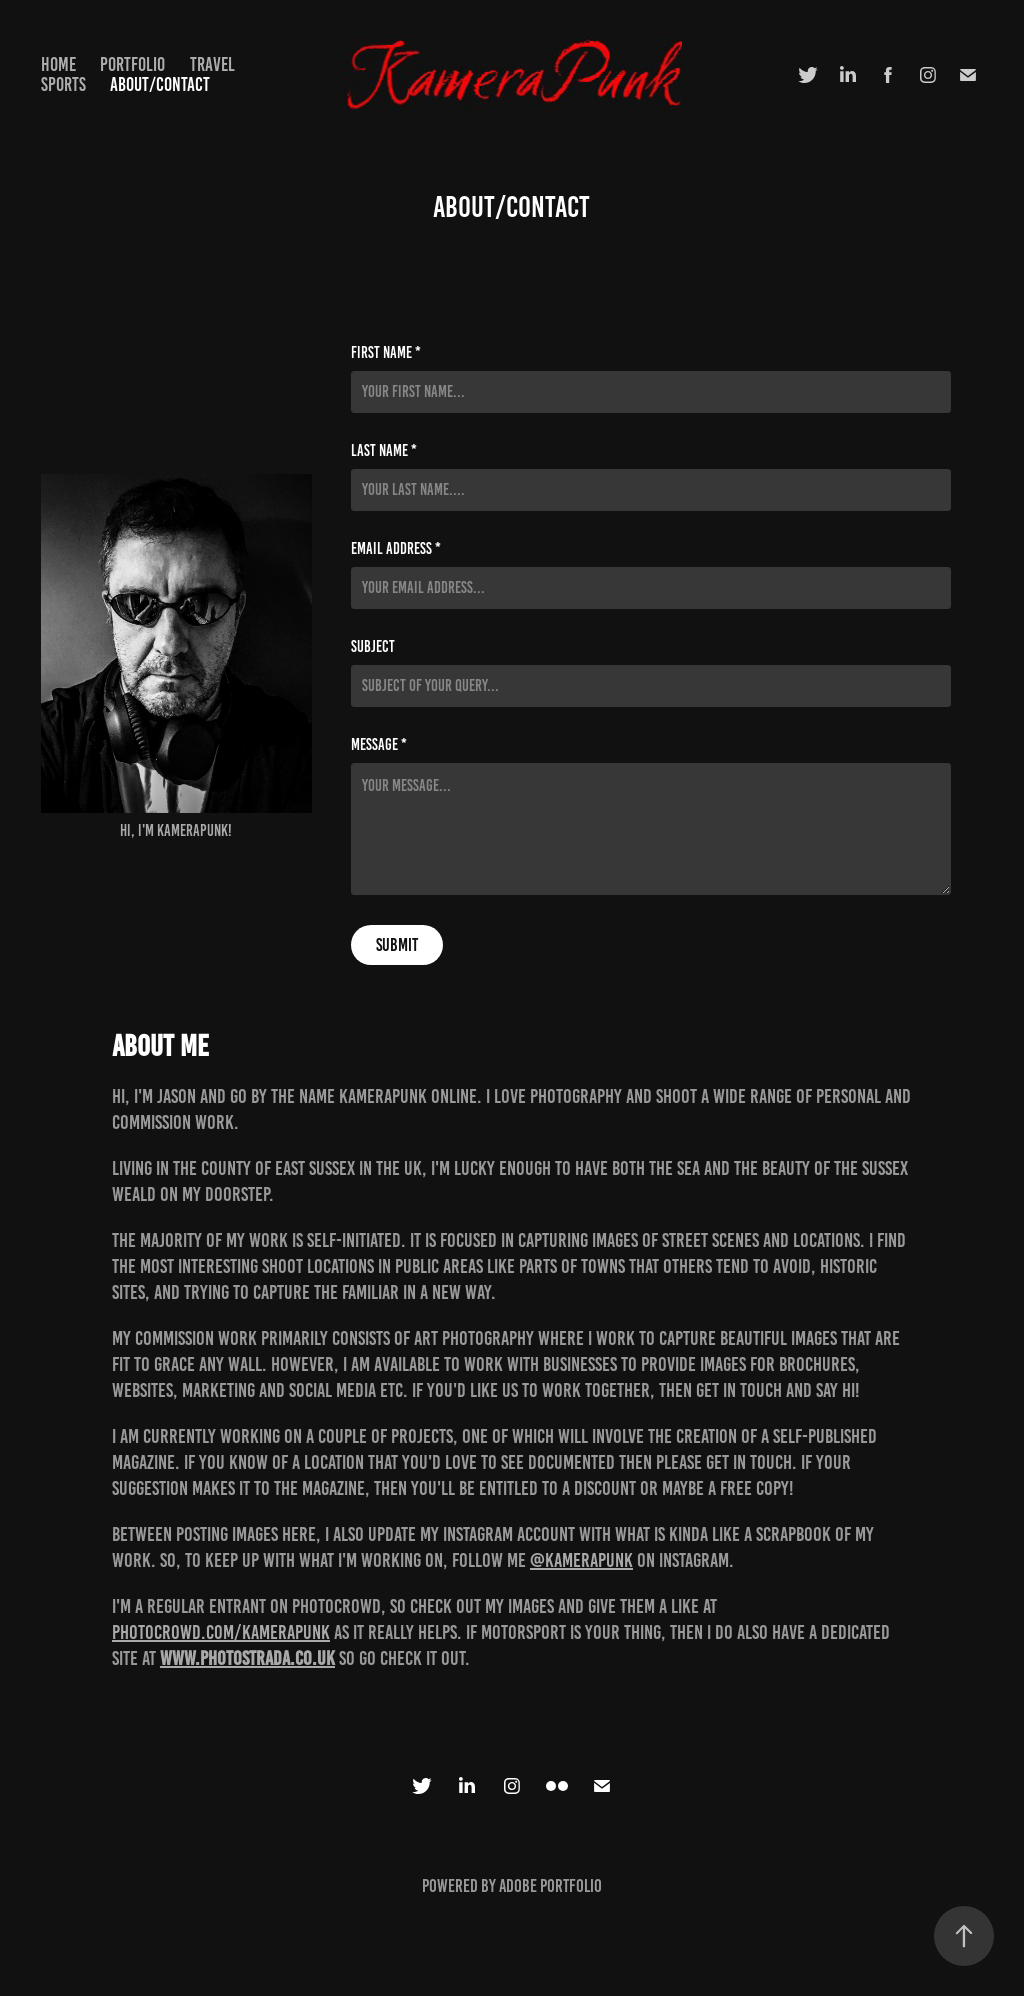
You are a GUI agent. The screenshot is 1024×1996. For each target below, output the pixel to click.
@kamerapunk (581, 1560)
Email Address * (396, 549)
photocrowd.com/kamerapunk (221, 1632)
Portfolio (132, 64)
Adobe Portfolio (550, 1886)
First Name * (386, 353)
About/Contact (160, 84)
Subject (373, 647)
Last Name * (384, 451)
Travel (212, 64)
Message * (379, 745)
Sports (63, 84)
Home (58, 64)
